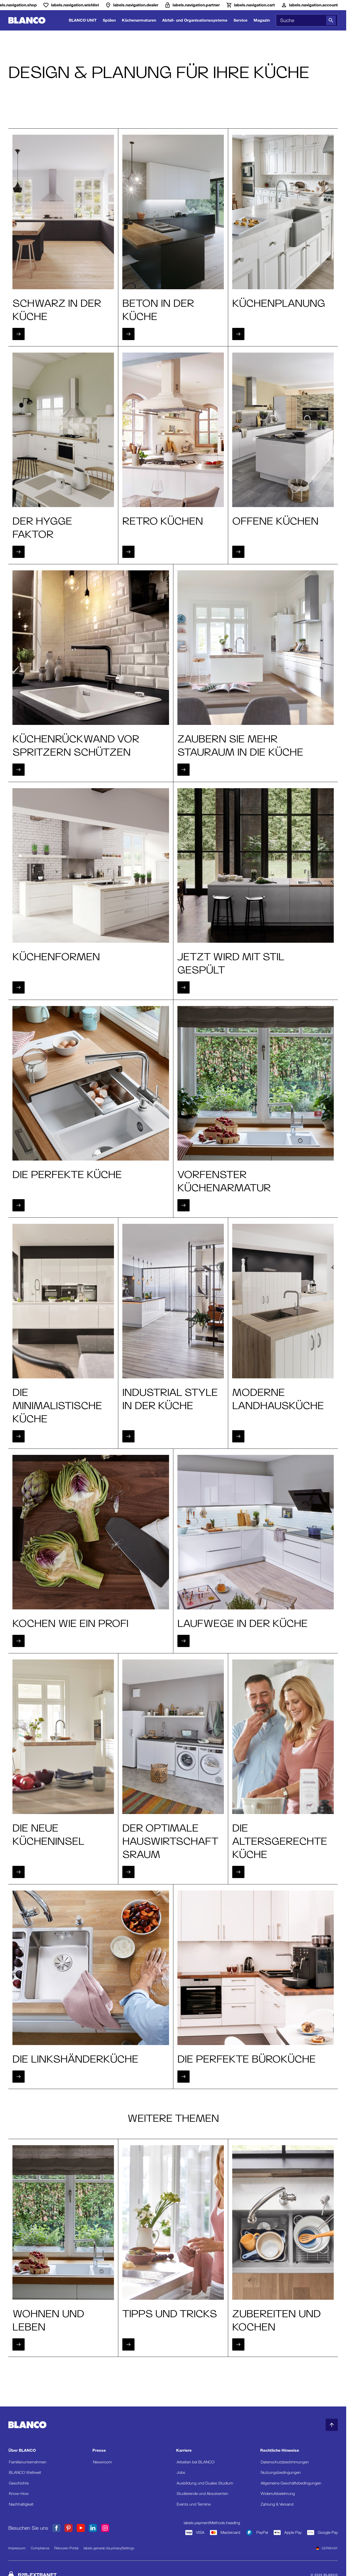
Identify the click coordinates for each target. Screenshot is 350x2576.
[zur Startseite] (26, 20)
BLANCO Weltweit (25, 2472)
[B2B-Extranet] (192, 5)
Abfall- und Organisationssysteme (194, 20)
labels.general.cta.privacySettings (109, 2548)
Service (240, 20)
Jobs (181, 2472)
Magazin (262, 20)
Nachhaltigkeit (21, 2504)
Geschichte (19, 2483)
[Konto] (309, 5)
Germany (327, 2548)
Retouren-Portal (66, 2548)
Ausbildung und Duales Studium (205, 2483)
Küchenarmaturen (139, 20)
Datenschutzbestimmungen (285, 2462)
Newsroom (102, 2462)
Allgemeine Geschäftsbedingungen (291, 2483)
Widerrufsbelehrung (278, 2493)
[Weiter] (18, 334)
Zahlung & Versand (277, 2504)
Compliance (40, 2548)
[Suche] (331, 20)
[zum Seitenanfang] (332, 2425)
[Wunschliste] (71, 5)
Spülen (109, 20)
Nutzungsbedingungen (281, 2472)
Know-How (19, 2493)
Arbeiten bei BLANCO (195, 2462)
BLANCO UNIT (83, 20)
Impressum (17, 2548)
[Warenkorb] (250, 5)
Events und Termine (194, 2504)
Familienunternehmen (27, 2462)
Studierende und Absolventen (202, 2493)
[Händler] (131, 5)
